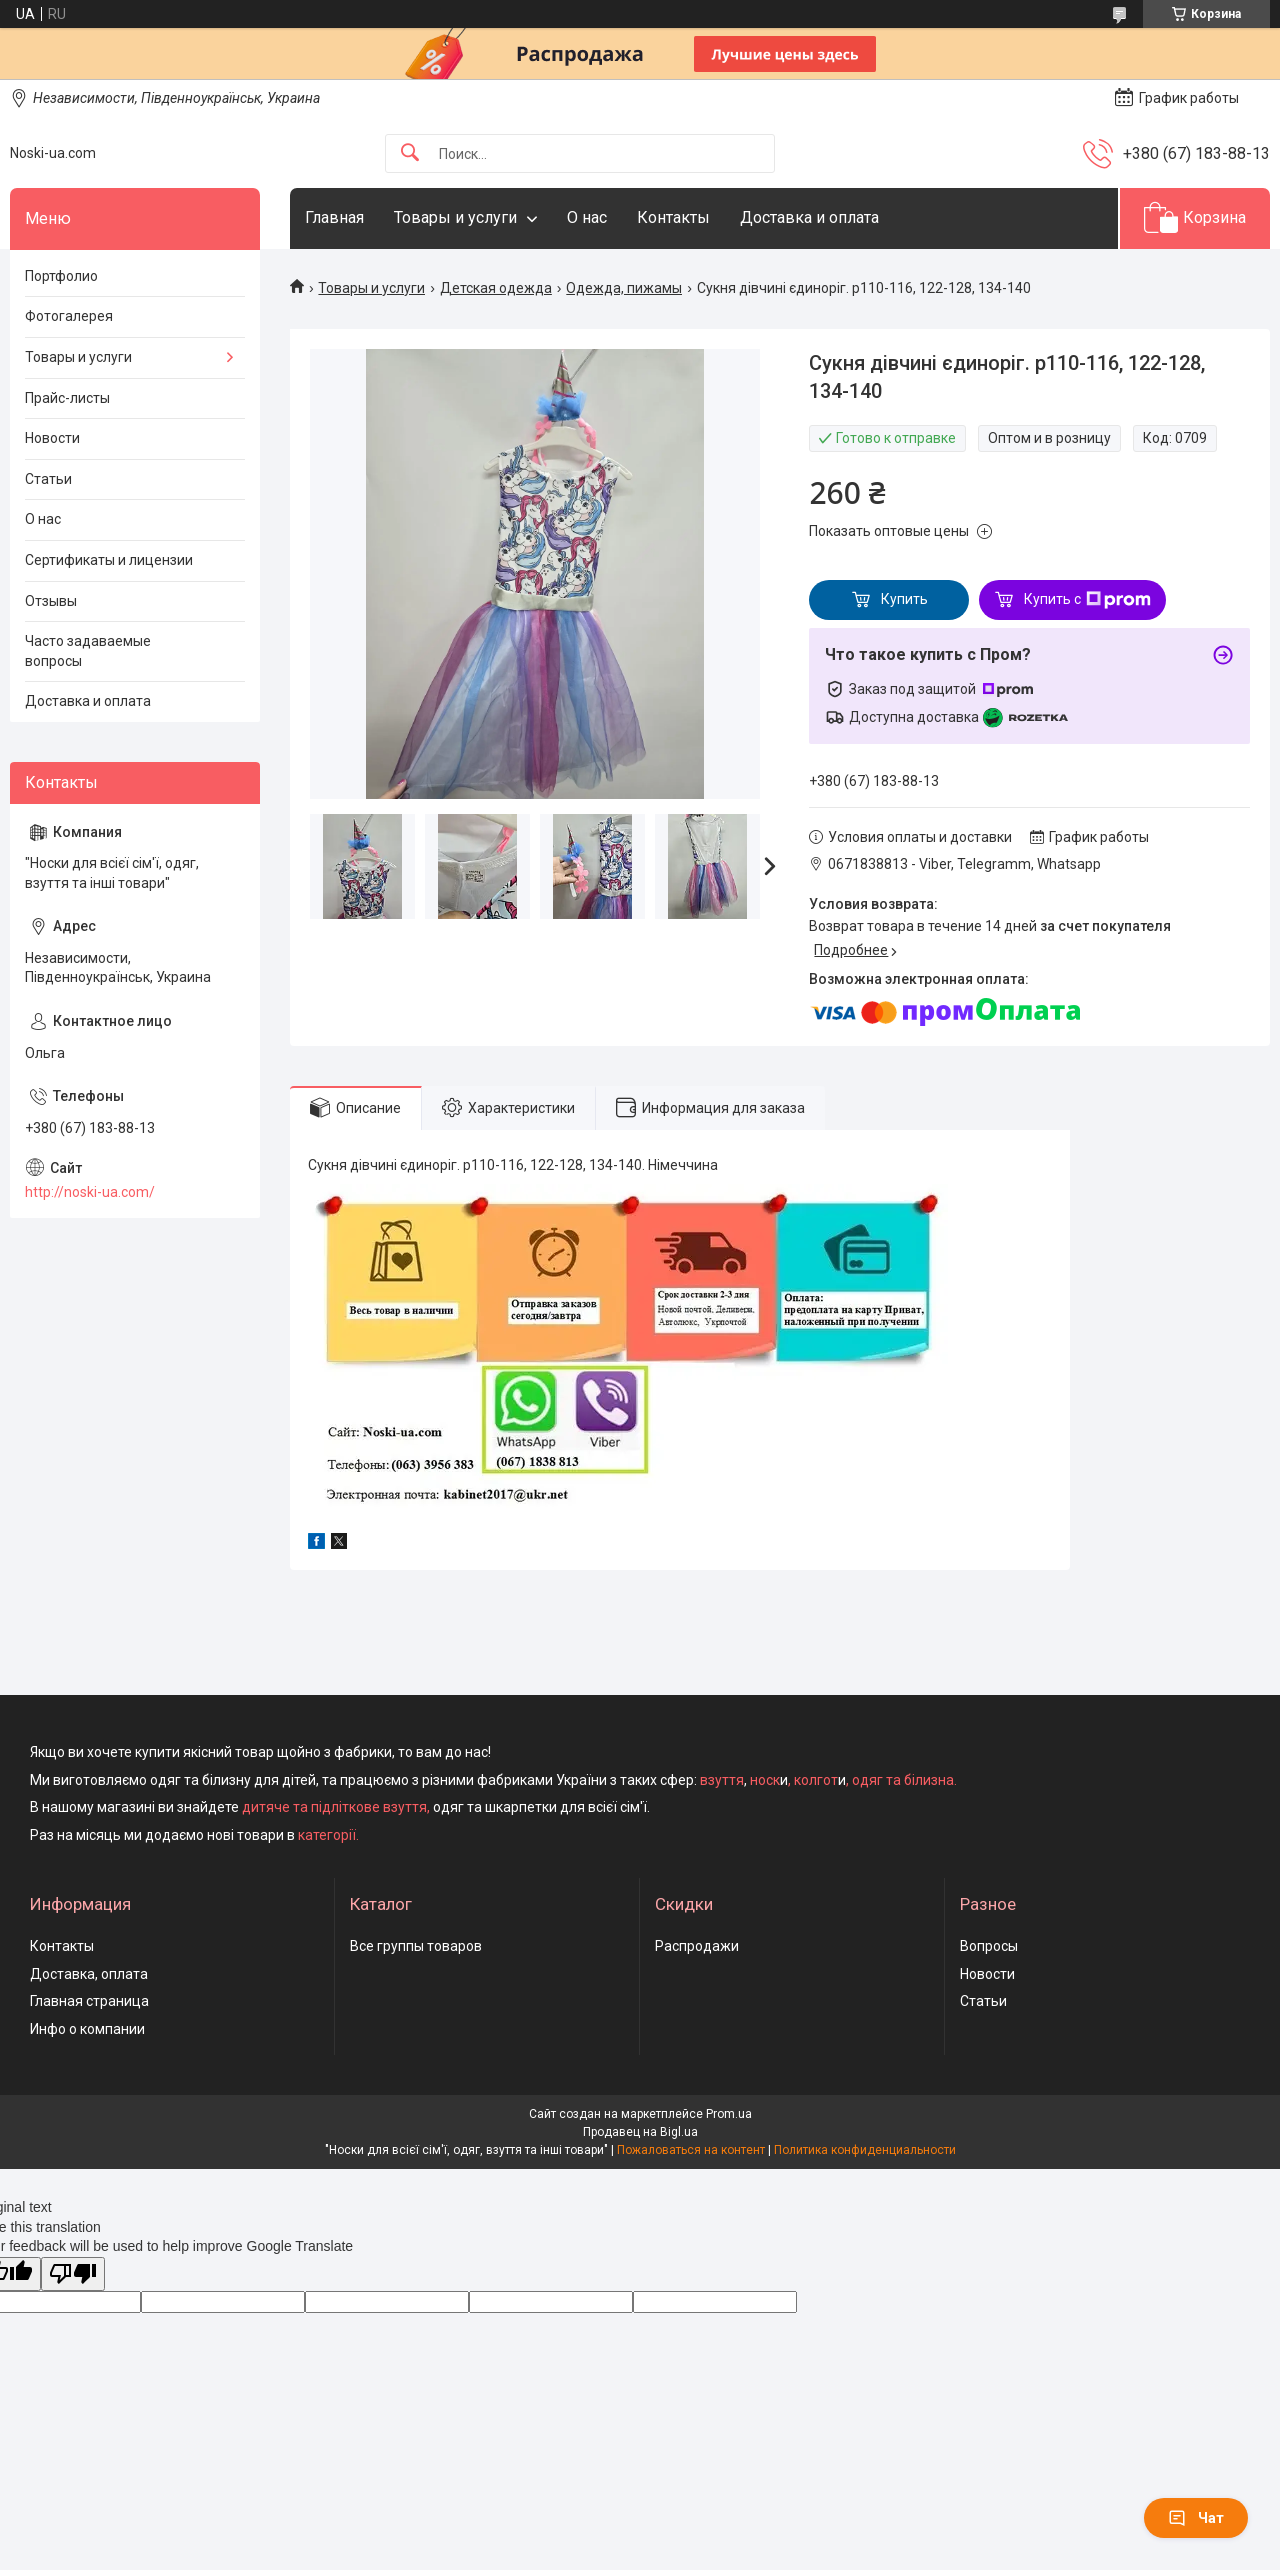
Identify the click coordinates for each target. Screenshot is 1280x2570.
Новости (52, 438)
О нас (587, 217)
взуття (720, 1780)
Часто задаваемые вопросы (88, 651)
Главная (334, 217)
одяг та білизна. (904, 1780)
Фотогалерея (69, 316)
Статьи (48, 479)
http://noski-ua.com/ (90, 1192)
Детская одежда (496, 288)
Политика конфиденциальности (865, 2150)
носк (765, 1780)
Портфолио (61, 276)
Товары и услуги (455, 217)
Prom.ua (729, 2114)
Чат (1196, 2518)
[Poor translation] (73, 2274)
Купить (904, 599)
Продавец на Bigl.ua (640, 2132)
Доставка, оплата (89, 1974)
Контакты (673, 217)
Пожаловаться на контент (691, 2150)
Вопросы (989, 1946)
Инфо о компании (87, 2029)
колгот (816, 1780)
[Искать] (410, 153)
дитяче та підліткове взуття (334, 1807)
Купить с (1087, 600)
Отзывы (51, 601)
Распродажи (697, 1946)
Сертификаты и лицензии (109, 560)
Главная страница (89, 2001)
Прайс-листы (67, 398)
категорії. (328, 1835)
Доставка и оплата (809, 217)
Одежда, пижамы (624, 288)
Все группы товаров (416, 1946)
